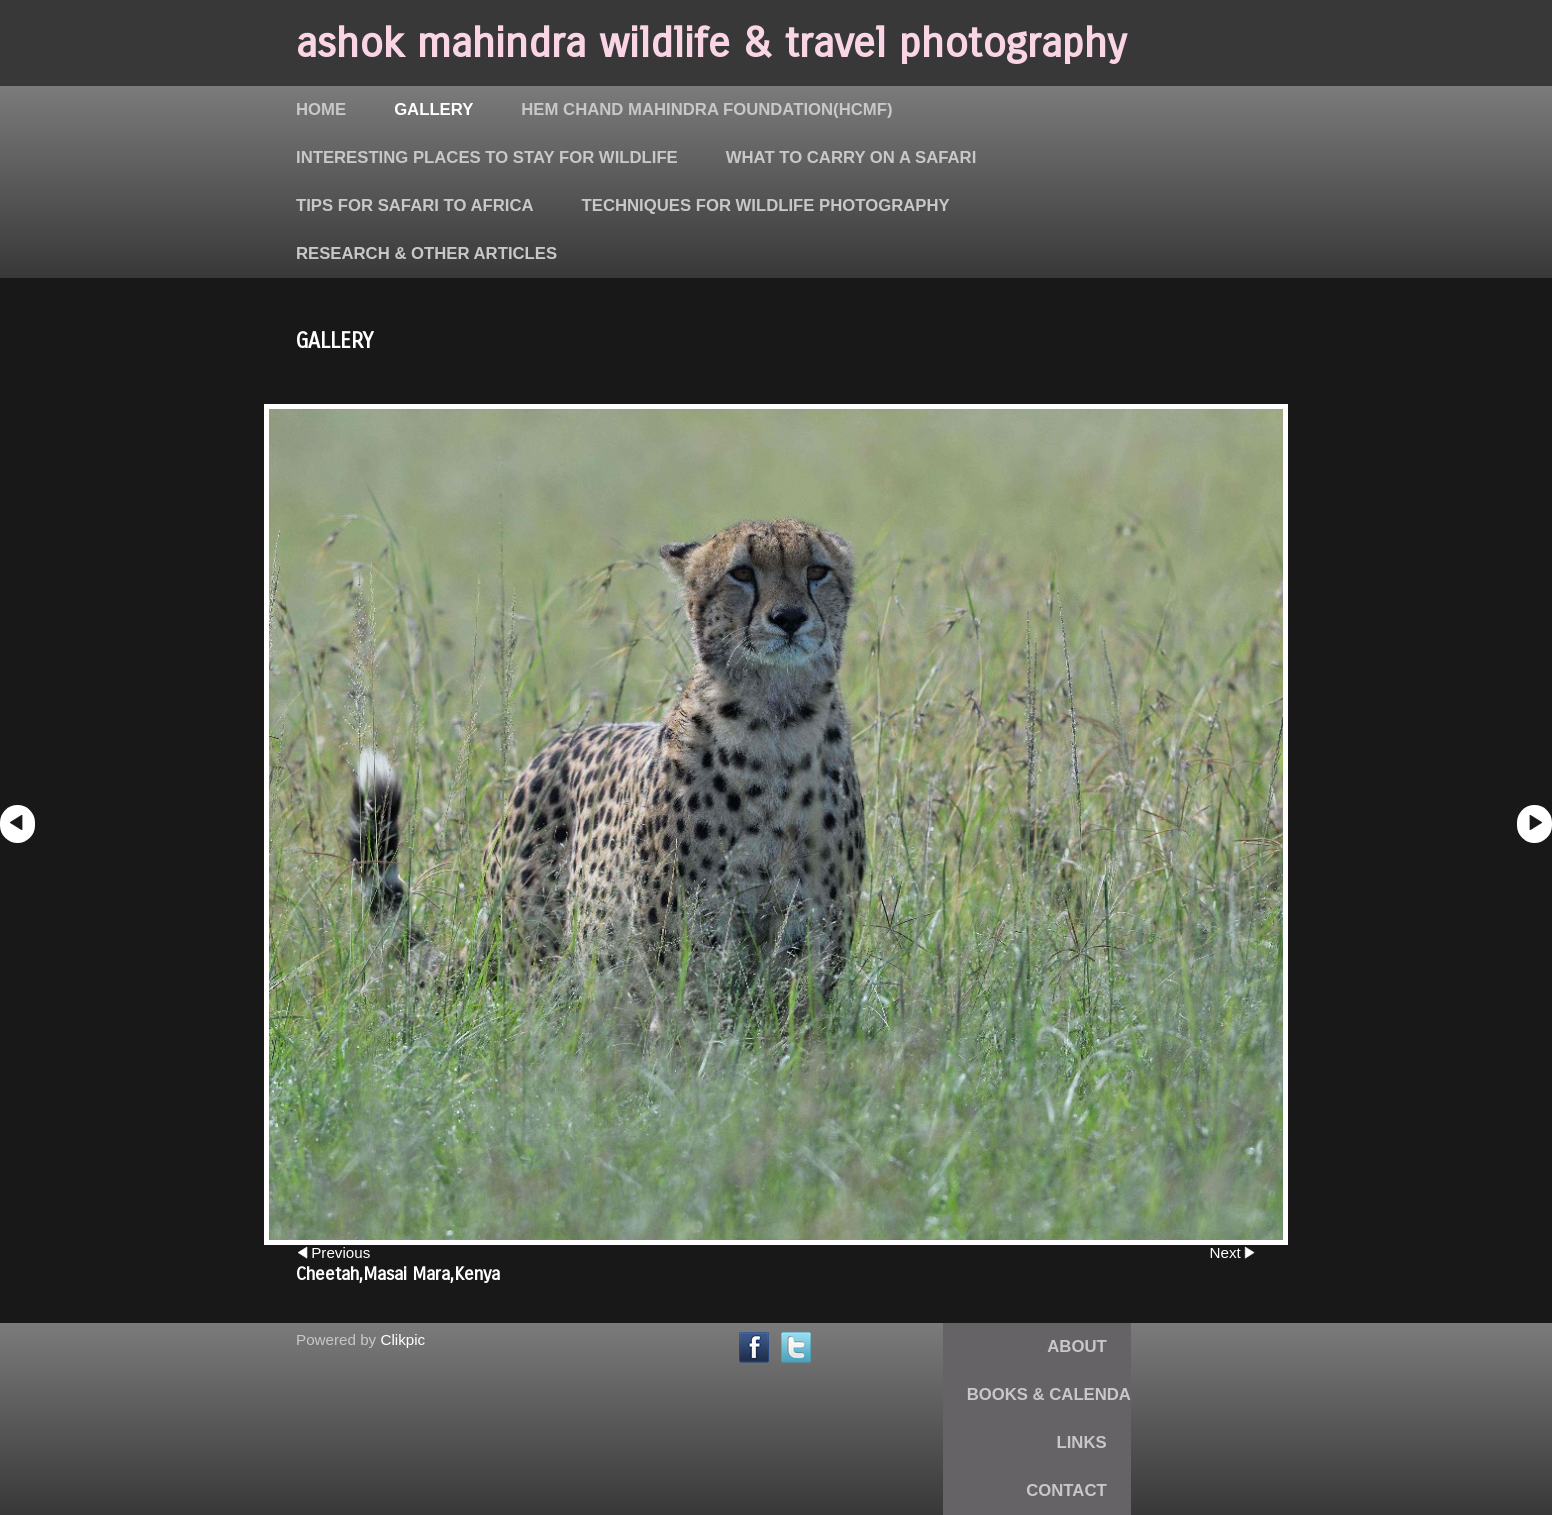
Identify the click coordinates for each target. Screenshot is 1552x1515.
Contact (1066, 1490)
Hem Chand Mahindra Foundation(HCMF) (706, 109)
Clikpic (402, 1339)
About (1076, 1346)
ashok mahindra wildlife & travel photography (711, 43)
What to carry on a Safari (851, 157)
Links (1082, 1442)
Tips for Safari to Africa (415, 205)
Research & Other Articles (426, 253)
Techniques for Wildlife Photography (766, 205)
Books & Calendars (1060, 1394)
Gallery (433, 109)
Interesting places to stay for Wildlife (487, 157)
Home (321, 109)
